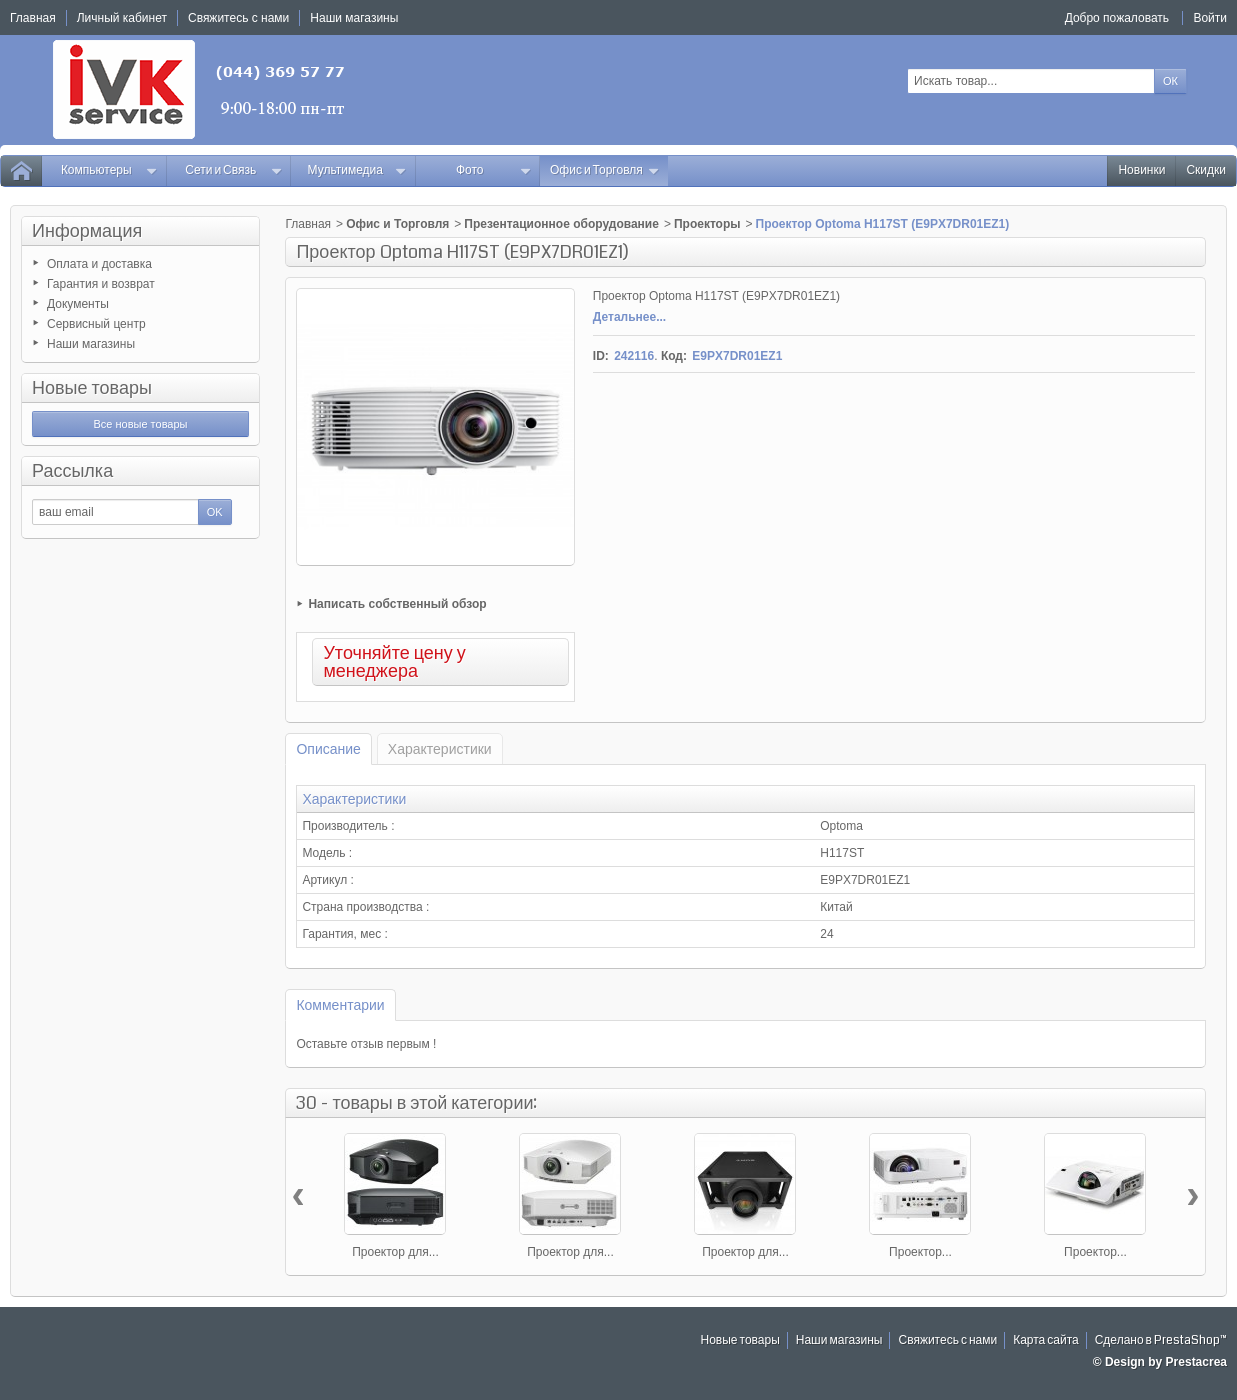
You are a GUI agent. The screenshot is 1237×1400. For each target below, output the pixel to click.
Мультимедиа (357, 170)
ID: (601, 356)
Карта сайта (1046, 1340)
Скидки (1206, 170)
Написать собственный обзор (397, 604)
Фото (493, 170)
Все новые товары (140, 424)
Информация (87, 231)
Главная (308, 224)
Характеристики (440, 749)
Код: (674, 356)
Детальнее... (629, 317)
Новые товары (92, 388)
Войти (1210, 18)
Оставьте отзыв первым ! (366, 1044)
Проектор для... (395, 1252)
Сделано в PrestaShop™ (1161, 1340)
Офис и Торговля (605, 170)
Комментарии (340, 1005)
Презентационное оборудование (561, 224)
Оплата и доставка (99, 264)
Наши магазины (91, 344)
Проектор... (920, 1252)
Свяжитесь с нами (947, 1340)
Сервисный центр (96, 324)
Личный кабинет (122, 18)
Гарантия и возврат (101, 284)
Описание (328, 749)
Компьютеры (109, 170)
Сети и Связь (233, 170)
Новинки (1141, 170)
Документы (78, 304)
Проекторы (707, 224)
